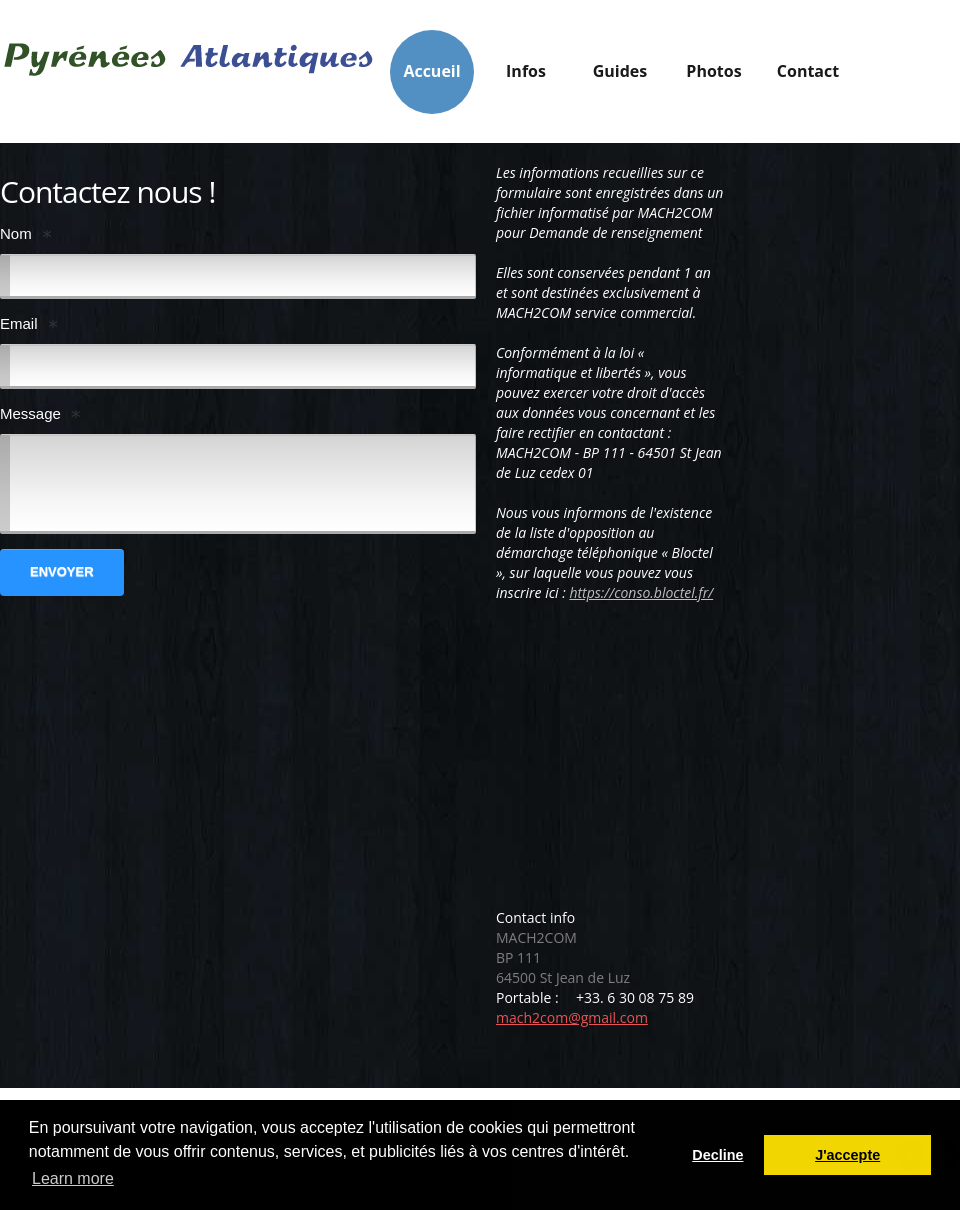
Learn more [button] (73, 1178)
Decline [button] (717, 1155)
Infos (526, 76)
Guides (620, 76)
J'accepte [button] (847, 1155)
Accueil (431, 71)
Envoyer (62, 571)
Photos (713, 71)
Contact (808, 71)
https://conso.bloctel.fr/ (641, 592)
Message (30, 413)
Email (19, 323)
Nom (16, 233)
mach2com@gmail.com (572, 1017)
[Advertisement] (664, 763)
